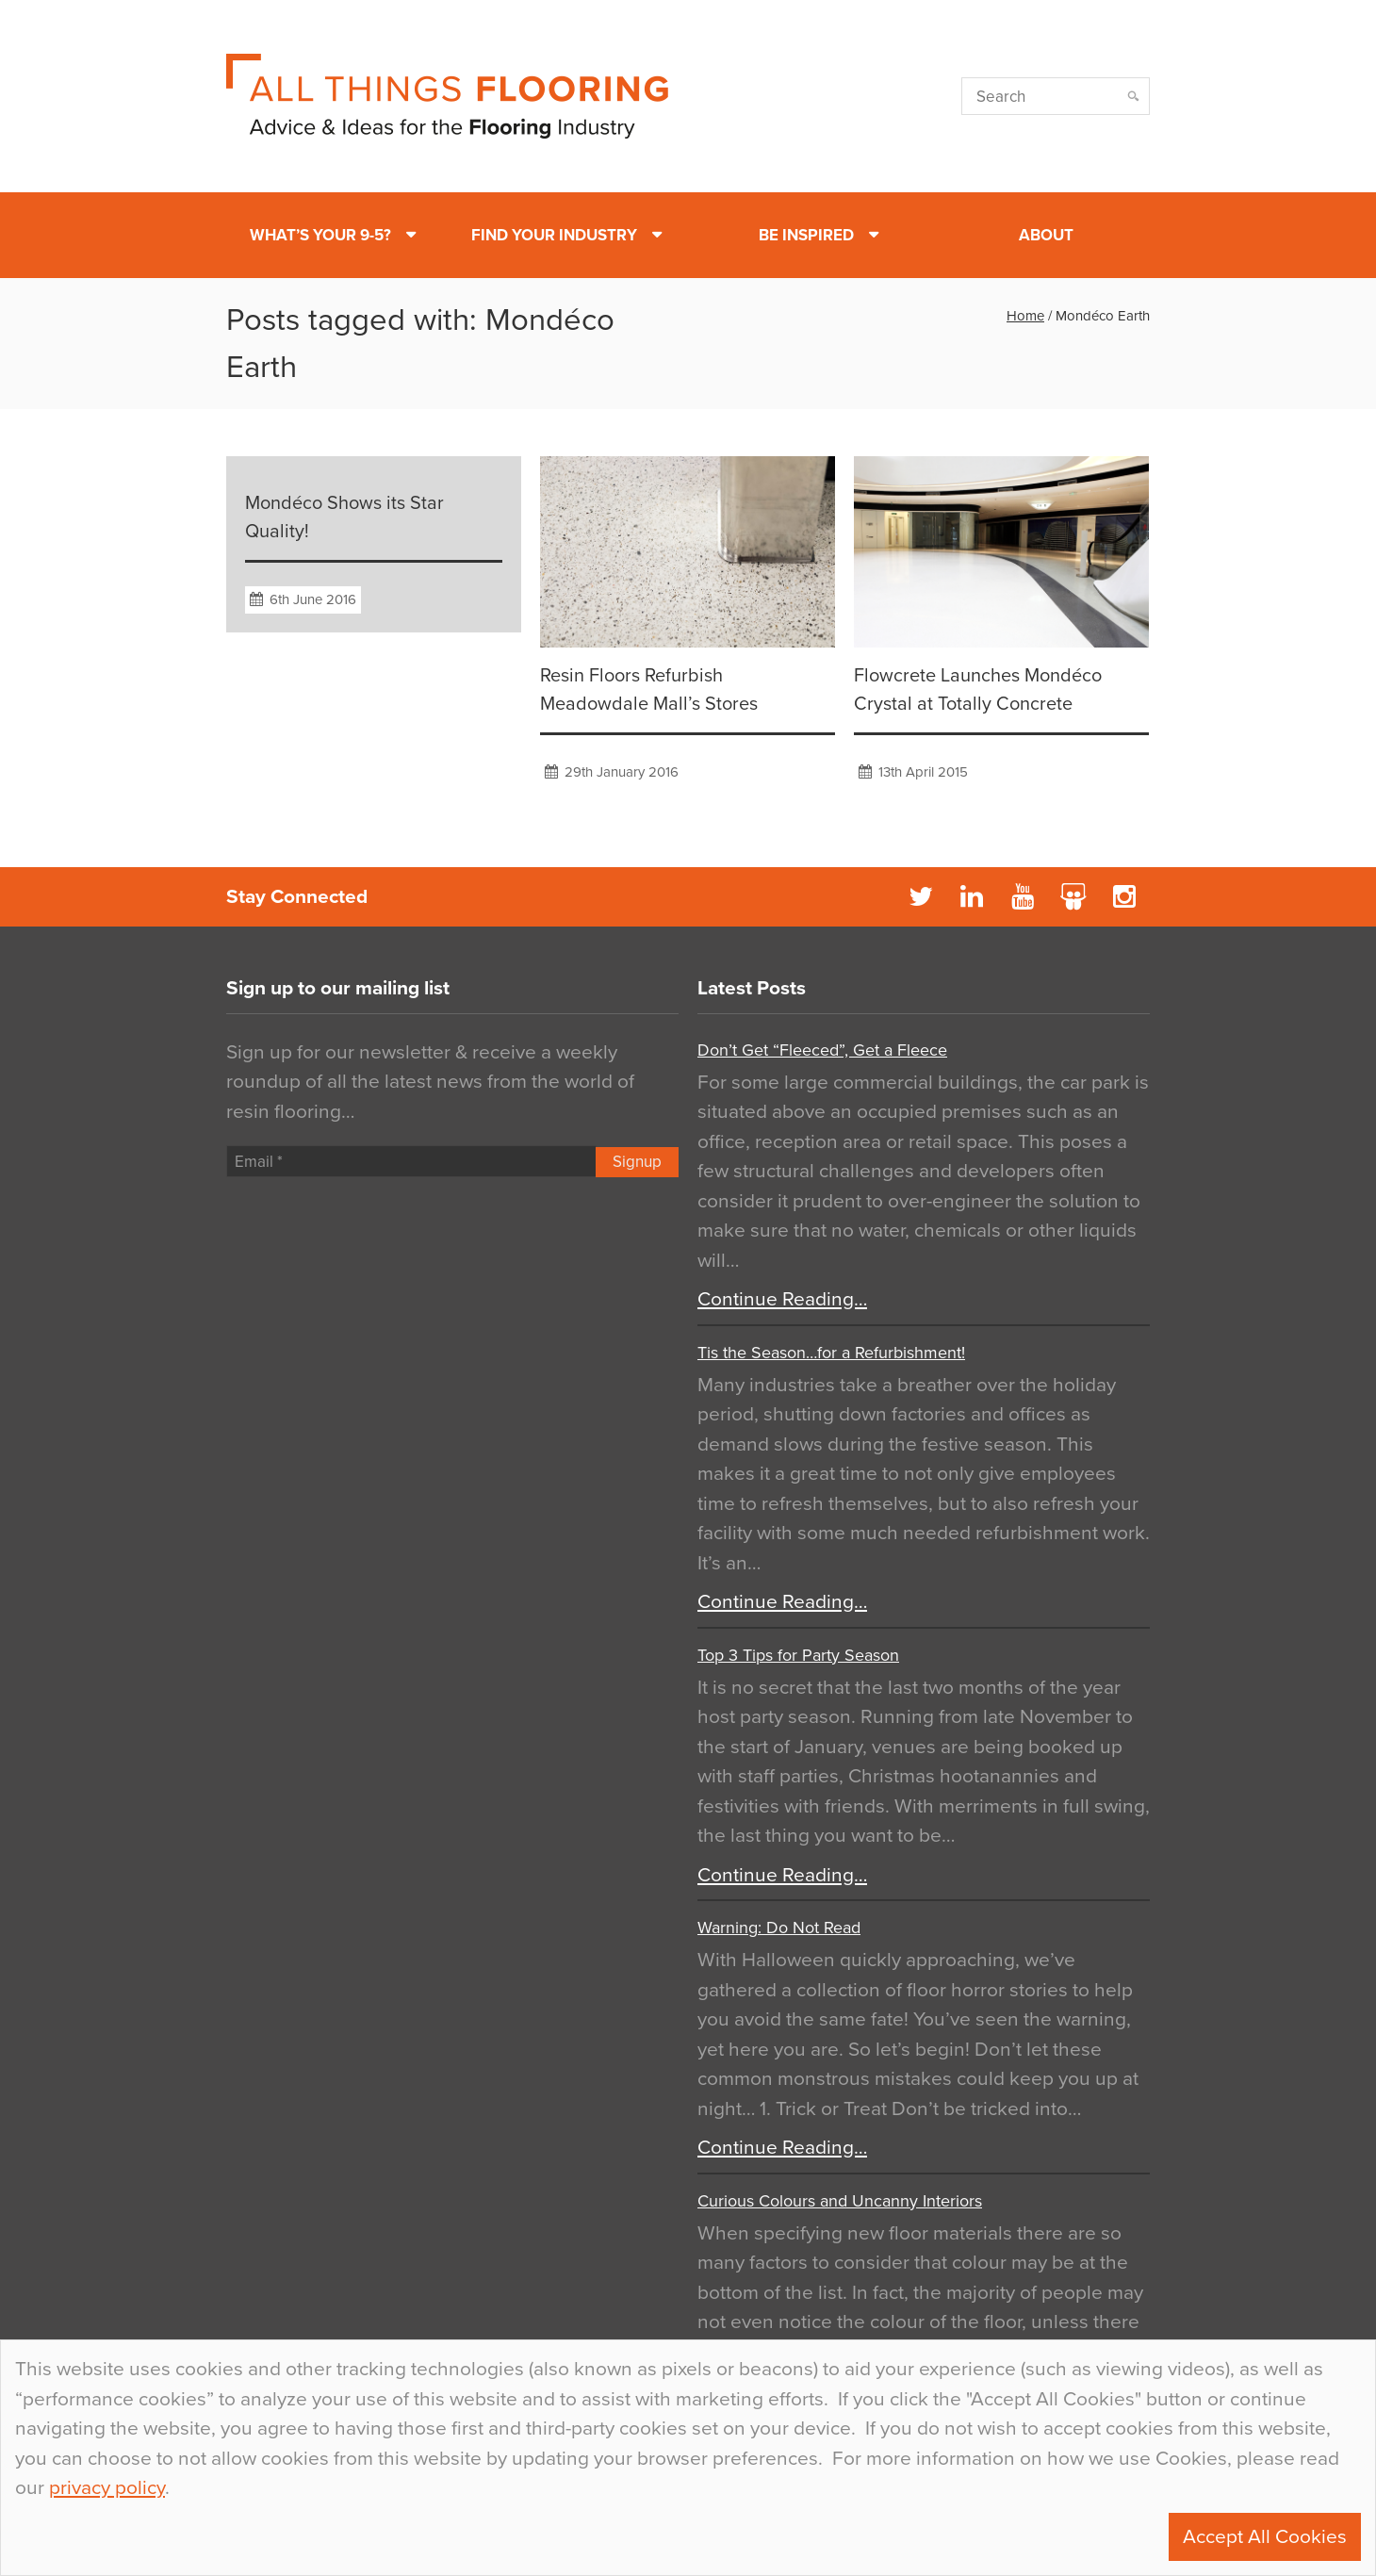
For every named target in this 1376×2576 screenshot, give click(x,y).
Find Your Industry (554, 235)
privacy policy (107, 2488)
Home (1025, 315)
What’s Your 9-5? (320, 235)
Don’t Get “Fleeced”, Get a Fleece (822, 1050)
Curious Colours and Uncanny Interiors (839, 2200)
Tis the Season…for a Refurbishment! (831, 1352)
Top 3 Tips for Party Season (798, 1655)
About (1046, 235)
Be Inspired (806, 235)
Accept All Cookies (1265, 2537)
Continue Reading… (782, 1299)
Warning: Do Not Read (778, 1927)
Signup (637, 1162)
